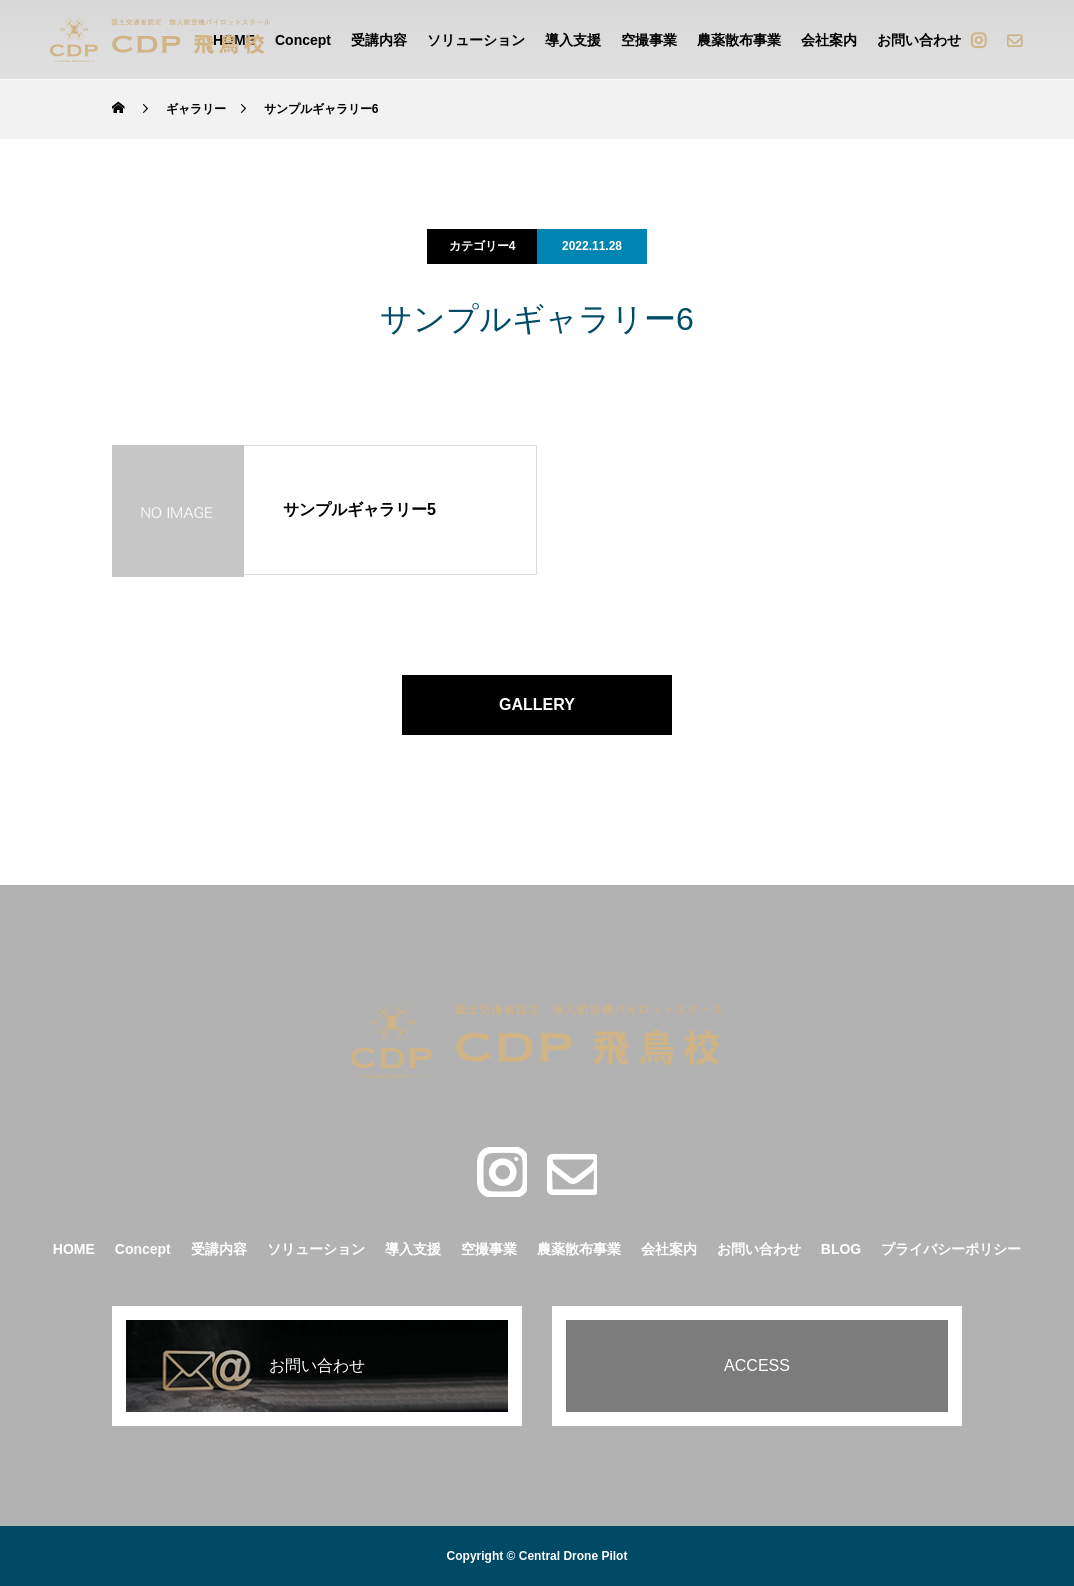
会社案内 (829, 40)
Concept (303, 40)
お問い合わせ (919, 40)
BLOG (841, 1249)
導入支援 (573, 40)
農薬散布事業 (739, 40)
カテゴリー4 (482, 246)
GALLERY (537, 704)
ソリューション (476, 40)
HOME (74, 1249)
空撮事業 (649, 40)
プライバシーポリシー (951, 1249)
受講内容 (379, 40)
